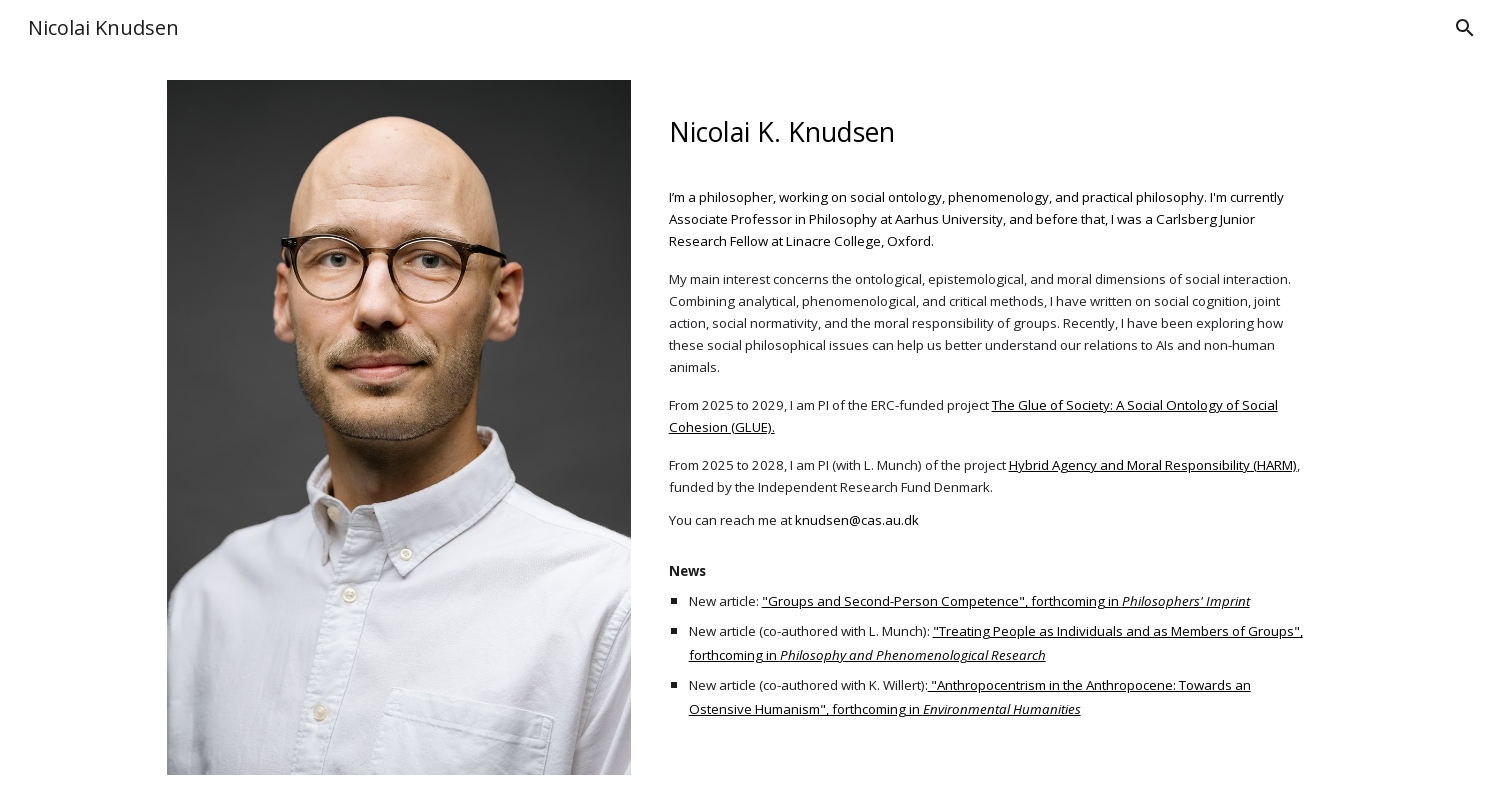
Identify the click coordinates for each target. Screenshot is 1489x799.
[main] (991, 125)
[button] (1465, 28)
